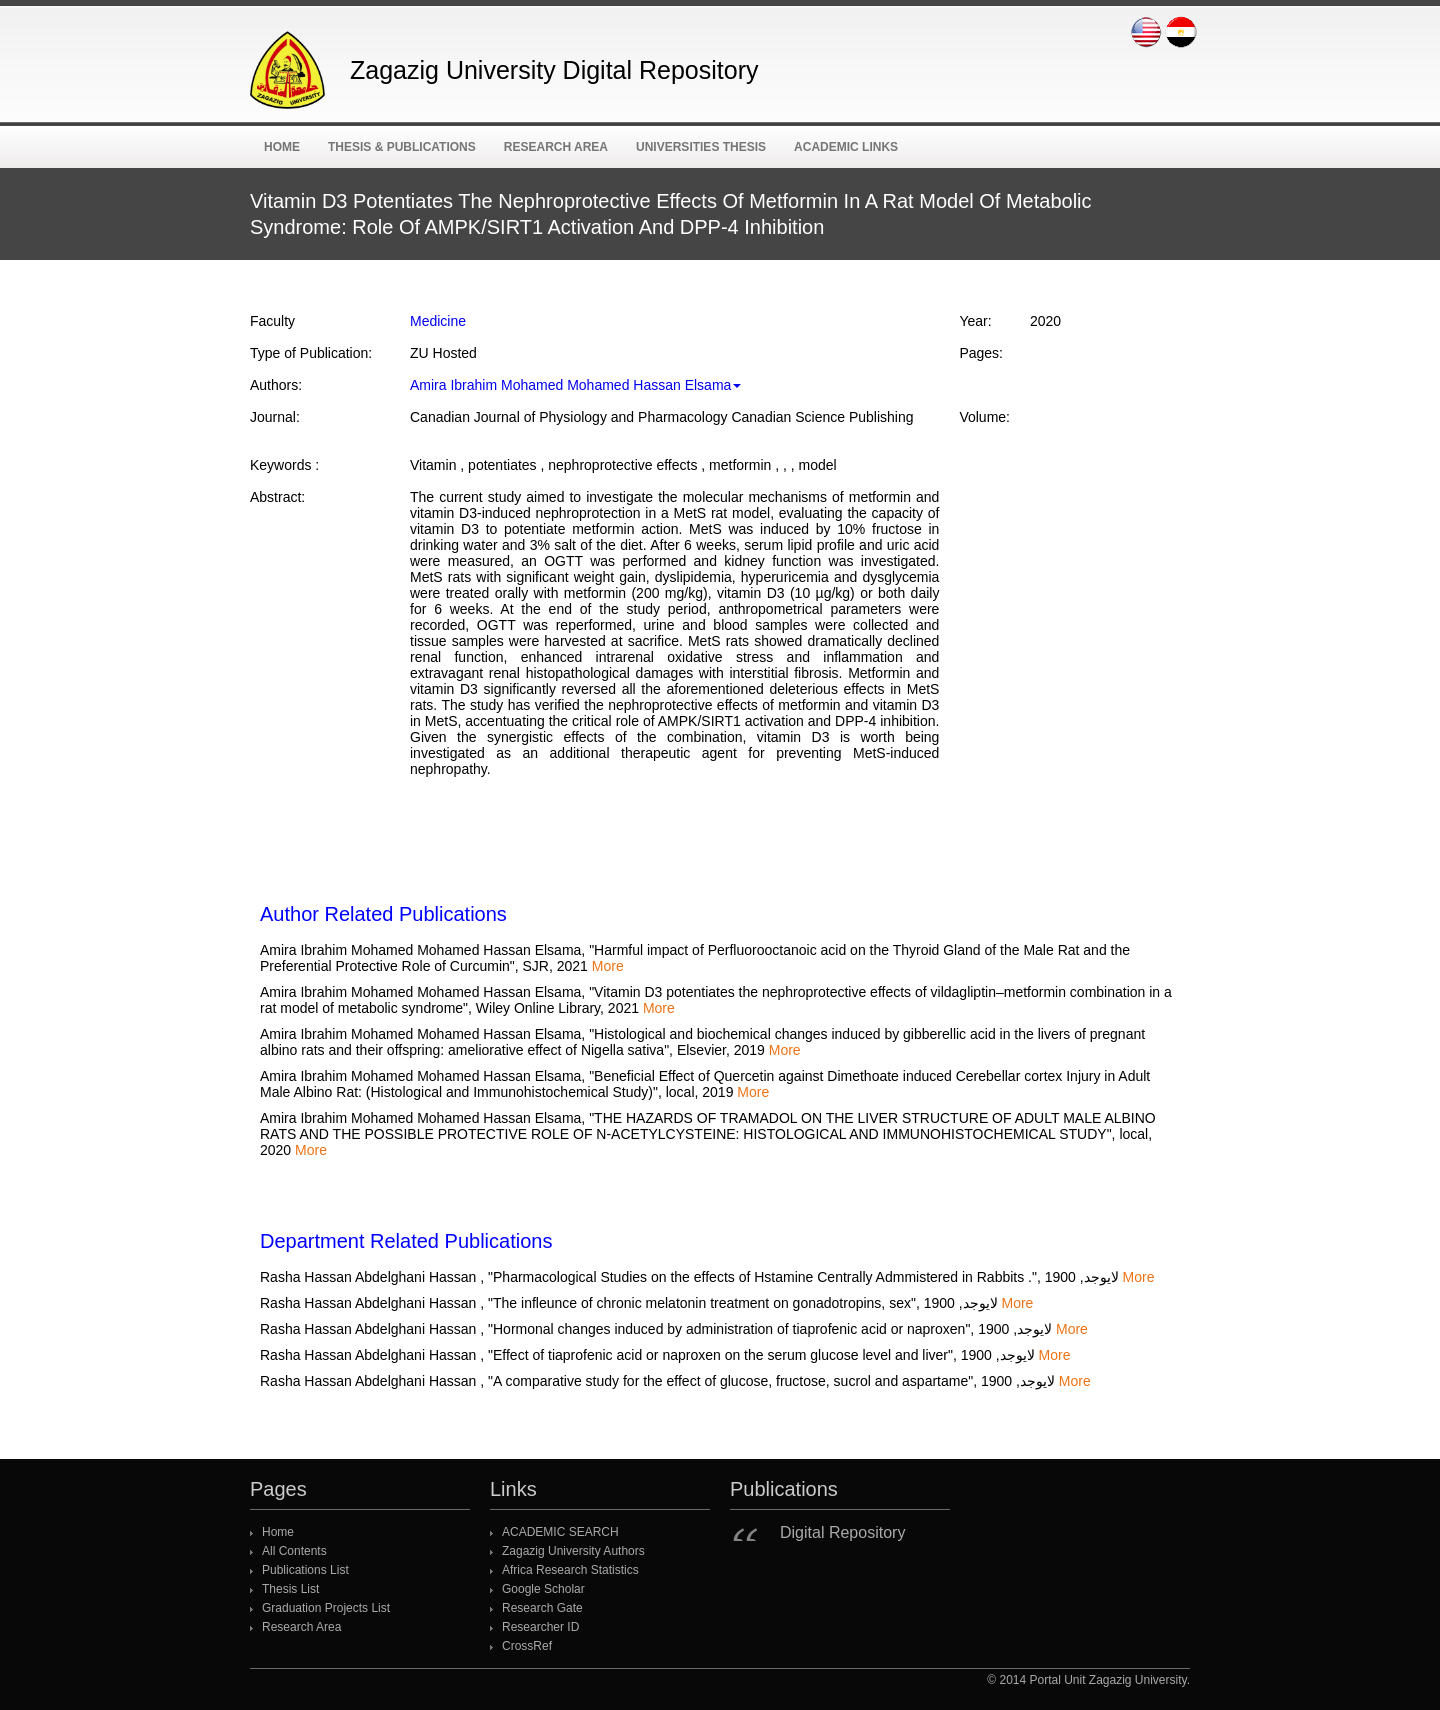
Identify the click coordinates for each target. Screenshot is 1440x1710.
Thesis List (290, 1589)
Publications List (305, 1570)
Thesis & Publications (402, 147)
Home (282, 147)
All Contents (294, 1551)
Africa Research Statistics (570, 1570)
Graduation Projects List (326, 1608)
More (608, 966)
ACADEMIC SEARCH (560, 1532)
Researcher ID (540, 1627)
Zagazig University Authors (573, 1551)
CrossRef (527, 1646)
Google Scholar (543, 1589)
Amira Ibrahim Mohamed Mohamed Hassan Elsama (575, 385)
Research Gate (542, 1608)
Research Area (556, 147)
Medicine (438, 321)
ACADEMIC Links (846, 147)
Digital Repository (842, 1532)
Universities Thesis (701, 147)
